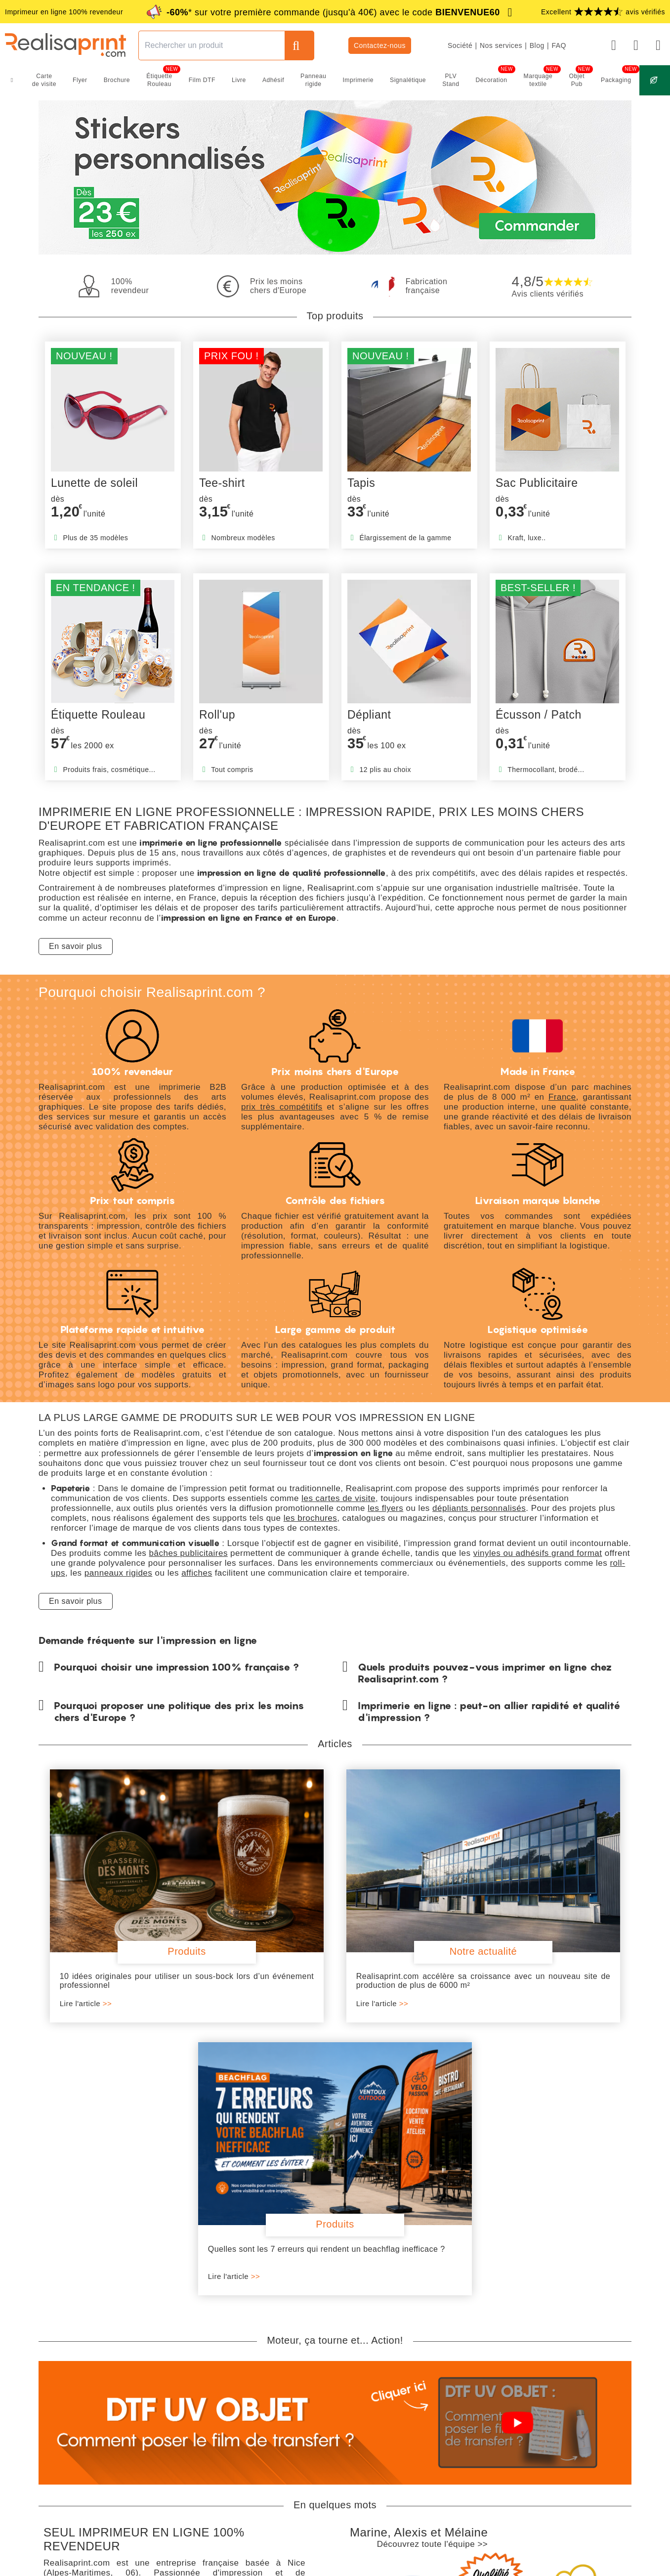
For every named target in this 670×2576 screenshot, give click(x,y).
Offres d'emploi (580, 2420)
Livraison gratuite (78, 2411)
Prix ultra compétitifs (83, 2448)
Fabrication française (84, 2424)
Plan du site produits (451, 2565)
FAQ (558, 45)
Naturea (498, 2409)
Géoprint (499, 2441)
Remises (499, 2420)
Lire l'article (82, 1942)
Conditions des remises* (509, 2455)
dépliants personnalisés (479, 1508)
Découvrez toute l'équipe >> (432, 2210)
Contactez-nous (380, 45)
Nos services (501, 45)
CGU (285, 2565)
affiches (196, 1573)
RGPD (314, 2565)
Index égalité (576, 2430)
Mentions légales (213, 2565)
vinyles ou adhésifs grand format (537, 1553)
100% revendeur (77, 2436)
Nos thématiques (583, 2409)
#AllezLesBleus (580, 2451)
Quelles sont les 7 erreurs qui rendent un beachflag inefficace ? (532, 1920)
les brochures (310, 1518)
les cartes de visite (338, 1498)
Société (460, 45)
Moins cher (503, 2430)
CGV (258, 2565)
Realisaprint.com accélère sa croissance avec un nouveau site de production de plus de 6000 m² (335, 1924)
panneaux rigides (118, 1573)
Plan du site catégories (371, 2565)
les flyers (385, 1508)
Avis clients (574, 2441)
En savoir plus (75, 946)
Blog (537, 45)
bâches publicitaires (188, 1553)
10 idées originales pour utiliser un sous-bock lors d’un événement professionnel (137, 1920)
